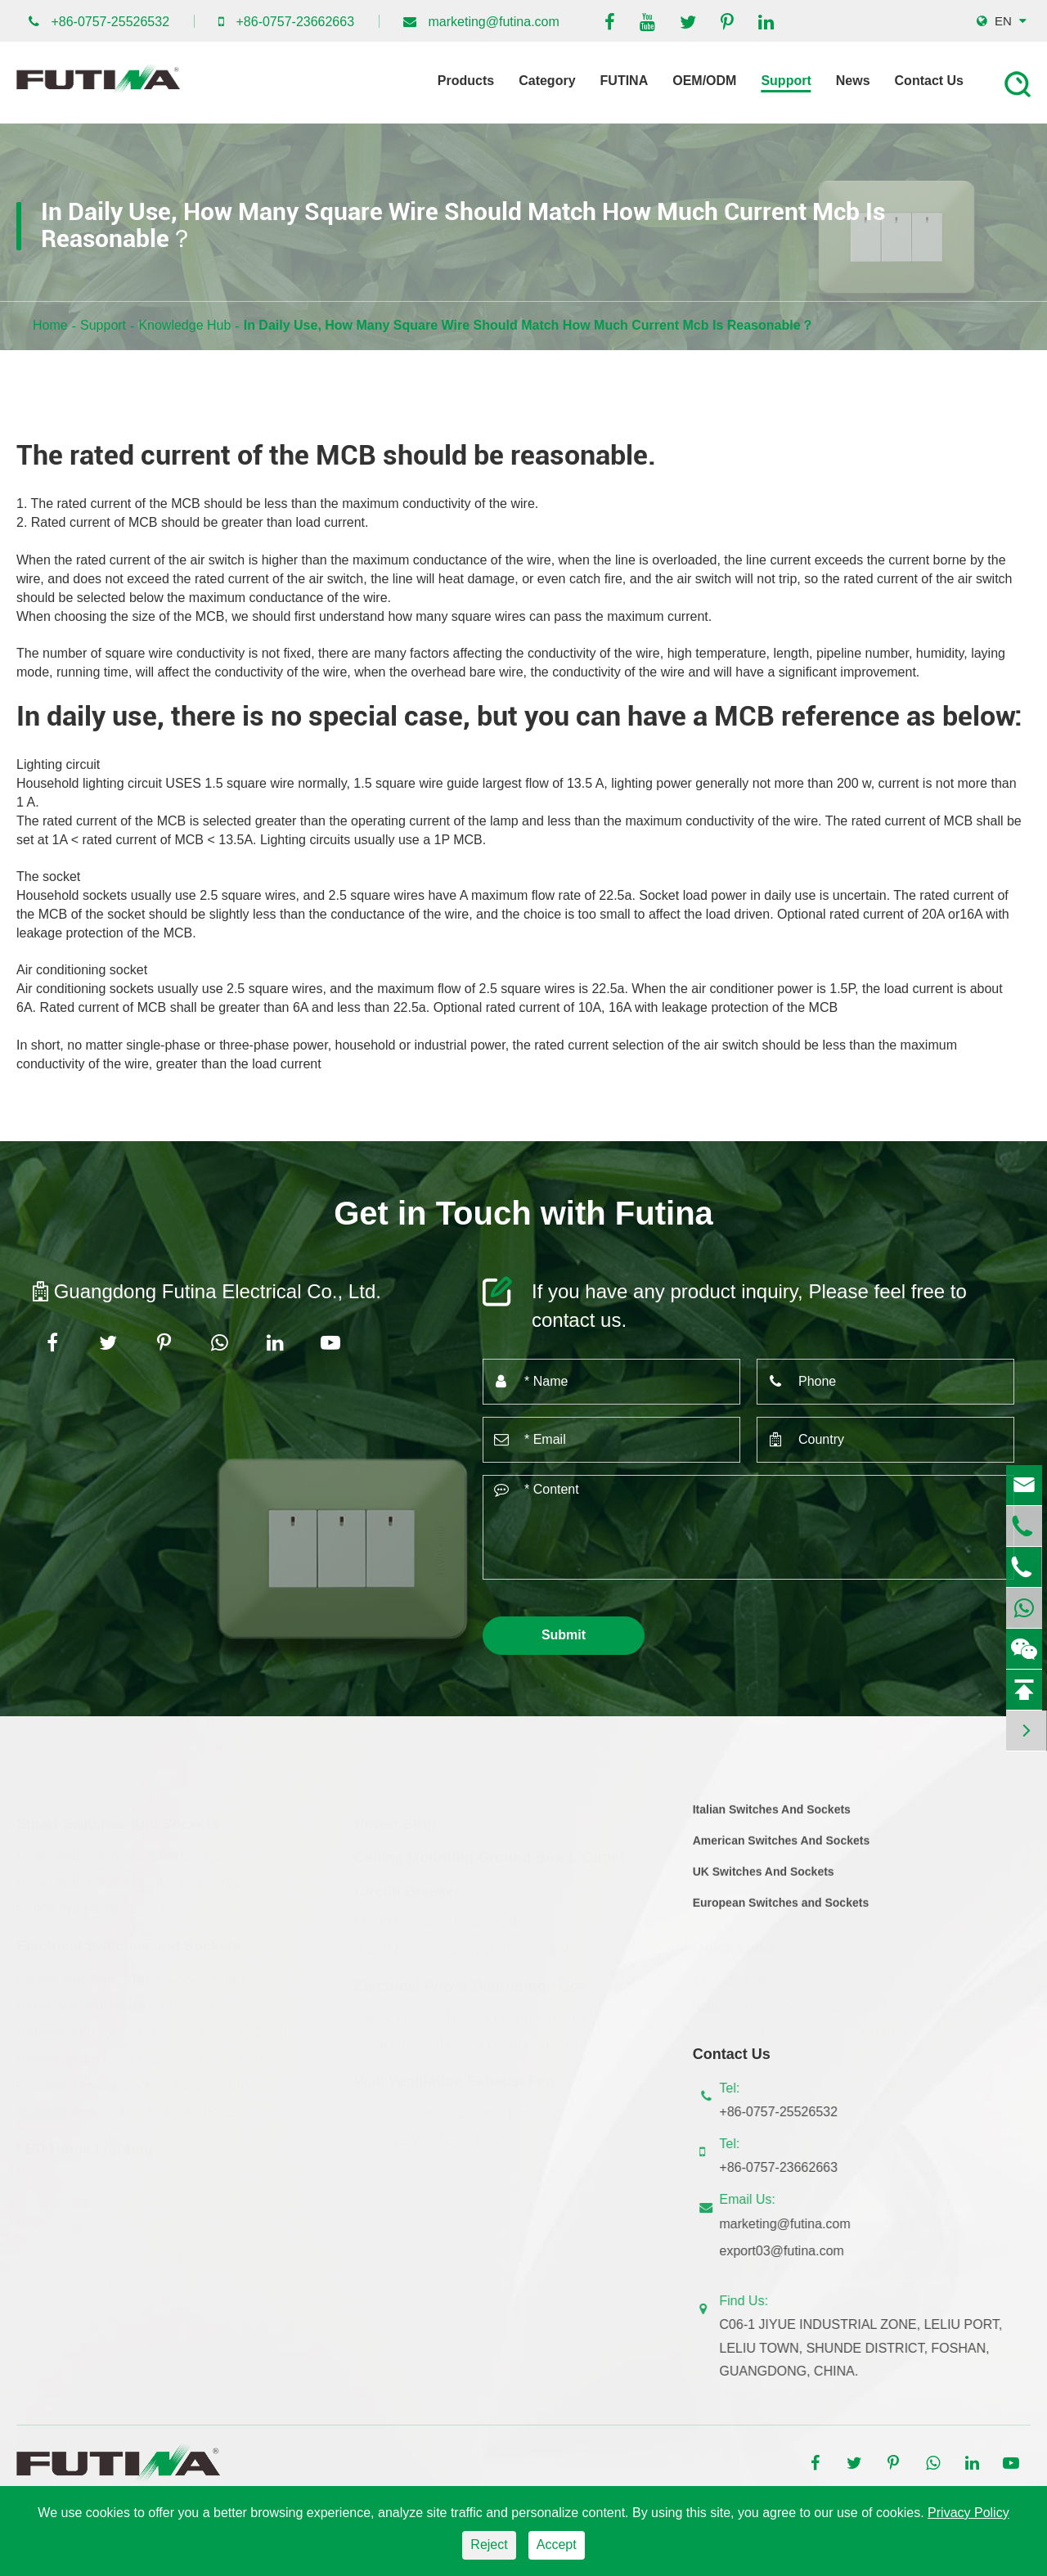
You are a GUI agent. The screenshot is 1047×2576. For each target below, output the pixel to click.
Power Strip (395, 1817)
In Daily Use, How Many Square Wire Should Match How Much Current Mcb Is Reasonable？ (529, 325)
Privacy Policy (968, 2513)
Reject (488, 2544)
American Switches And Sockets (781, 1847)
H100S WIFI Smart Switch (92, 1903)
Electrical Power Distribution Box (470, 1979)
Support (786, 81)
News (853, 81)
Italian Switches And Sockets (772, 1816)
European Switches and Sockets (781, 1909)
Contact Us (929, 81)
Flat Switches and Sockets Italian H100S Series (154, 2079)
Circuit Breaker (407, 1884)
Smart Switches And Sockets (117, 1817)
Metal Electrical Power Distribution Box (466, 2038)
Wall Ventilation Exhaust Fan (454, 2074)
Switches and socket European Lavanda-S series (159, 2026)
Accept (557, 2544)
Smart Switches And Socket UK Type (123, 1850)
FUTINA (624, 81)
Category (547, 81)
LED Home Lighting (84, 2142)
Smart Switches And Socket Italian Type (132, 1876)
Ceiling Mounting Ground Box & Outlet (489, 1851)
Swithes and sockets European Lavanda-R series (159, 2052)
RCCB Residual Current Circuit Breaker (468, 1943)
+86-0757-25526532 (110, 22)
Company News (739, 1973)
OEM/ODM (704, 81)
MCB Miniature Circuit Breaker (442, 1916)
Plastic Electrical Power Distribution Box (470, 2011)
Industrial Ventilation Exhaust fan (449, 2134)
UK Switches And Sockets (763, 1879)
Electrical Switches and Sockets (128, 1939)
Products (466, 81)
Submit (563, 1635)
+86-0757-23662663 (295, 22)
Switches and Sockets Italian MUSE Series (140, 2106)
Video (878, 1973)
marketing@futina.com (494, 22)
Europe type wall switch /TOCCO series (131, 1972)
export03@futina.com (788, 2251)
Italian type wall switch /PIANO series (124, 1999)
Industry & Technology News (775, 2000)
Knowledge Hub (184, 325)
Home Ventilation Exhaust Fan (442, 2107)
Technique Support (915, 2000)
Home (50, 325)
